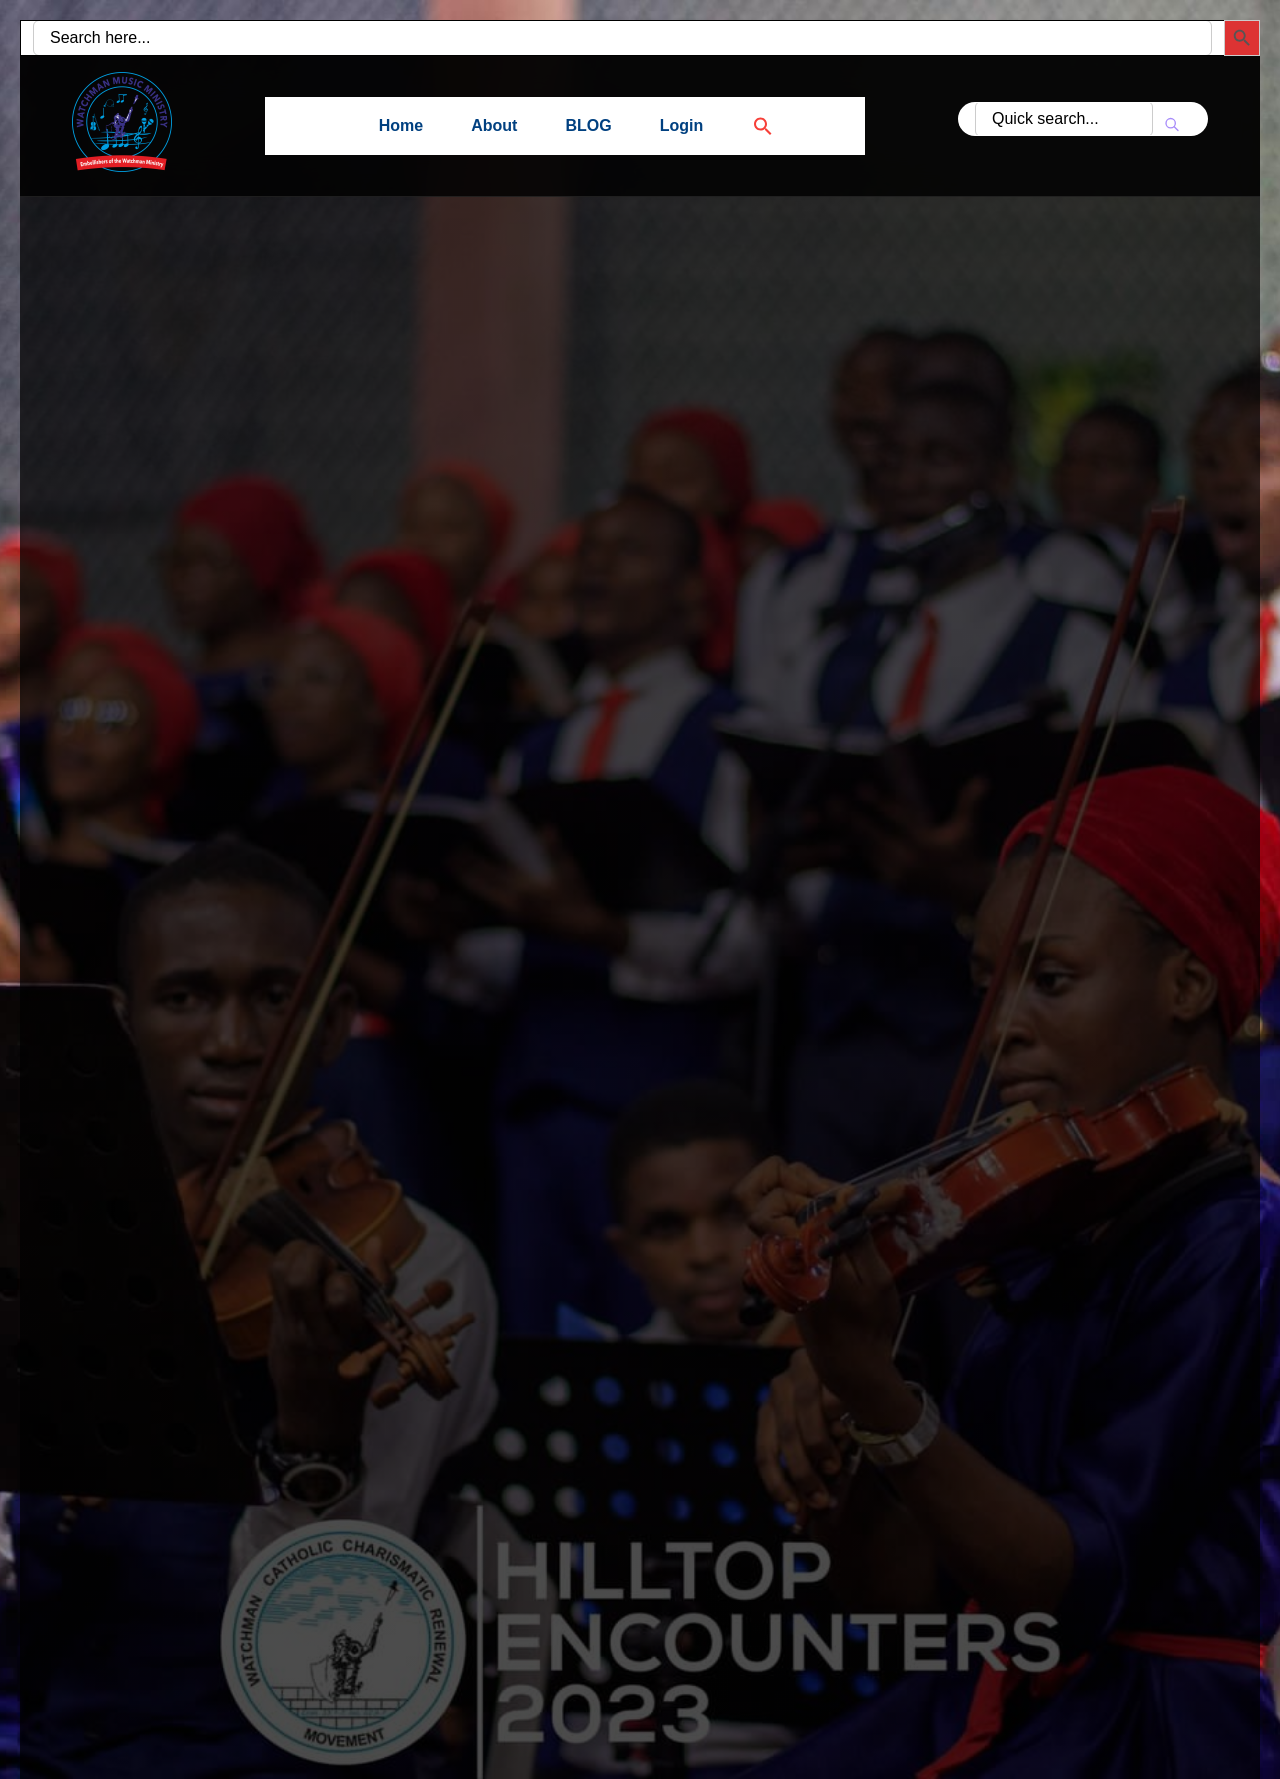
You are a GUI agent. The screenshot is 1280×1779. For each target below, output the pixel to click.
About (494, 125)
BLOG (588, 125)
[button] (751, 125)
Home (401, 125)
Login (682, 125)
